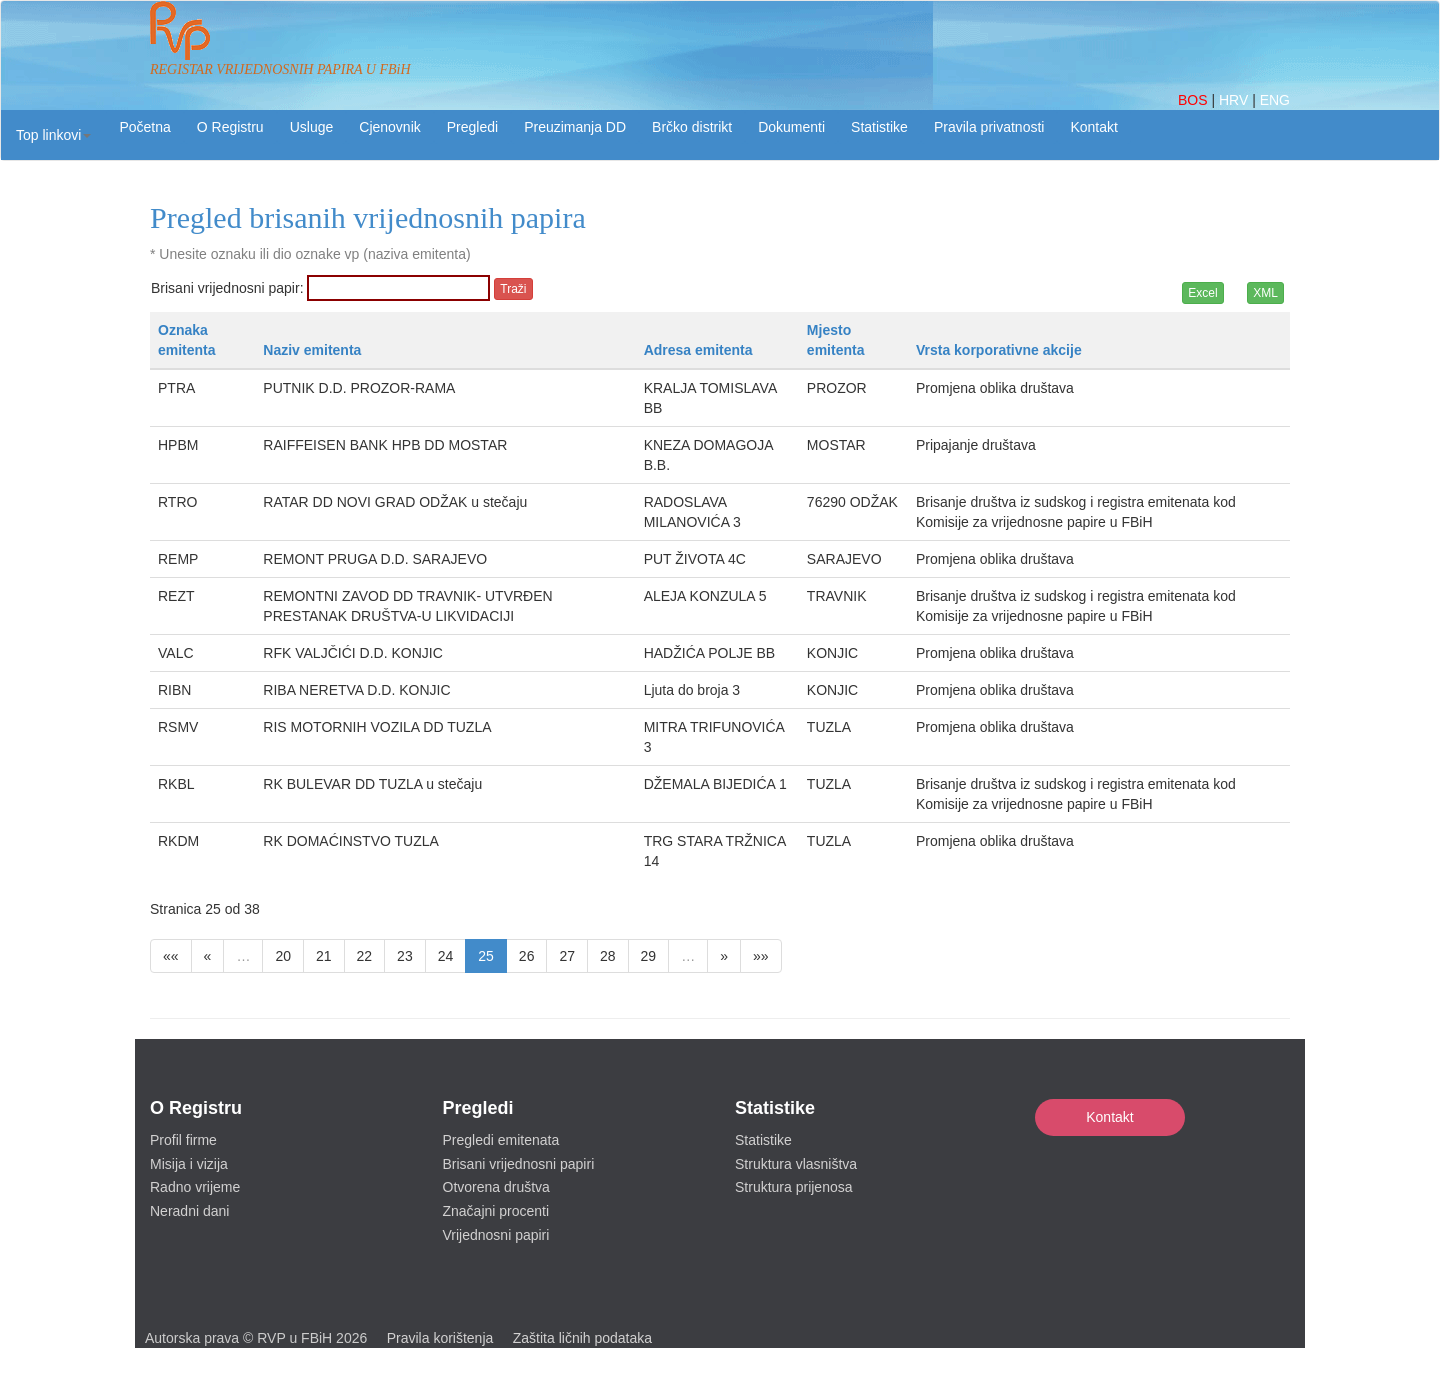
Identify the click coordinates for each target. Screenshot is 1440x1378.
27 (567, 956)
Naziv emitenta (312, 350)
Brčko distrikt (692, 127)
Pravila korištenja (440, 1338)
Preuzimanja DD (575, 127)
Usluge (312, 127)
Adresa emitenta (698, 350)
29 (649, 956)
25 (486, 956)
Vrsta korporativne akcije (999, 350)
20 (283, 956)
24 (446, 956)
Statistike (879, 127)
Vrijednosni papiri (496, 1235)
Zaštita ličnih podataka (582, 1338)
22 (365, 956)
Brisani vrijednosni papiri (519, 1164)
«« (171, 956)
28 (608, 956)
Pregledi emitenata (501, 1140)
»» (761, 956)
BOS (1194, 100)
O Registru (230, 127)
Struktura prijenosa (794, 1187)
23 (405, 956)
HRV (1235, 100)
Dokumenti (791, 127)
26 (527, 956)
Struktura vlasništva (796, 1164)
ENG (1275, 100)
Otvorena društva (496, 1187)
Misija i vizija (189, 1164)
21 (324, 956)
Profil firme (183, 1140)
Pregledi (472, 127)
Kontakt (1109, 1117)
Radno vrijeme (195, 1187)
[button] (53, 135)
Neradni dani (189, 1211)
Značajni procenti (496, 1211)
